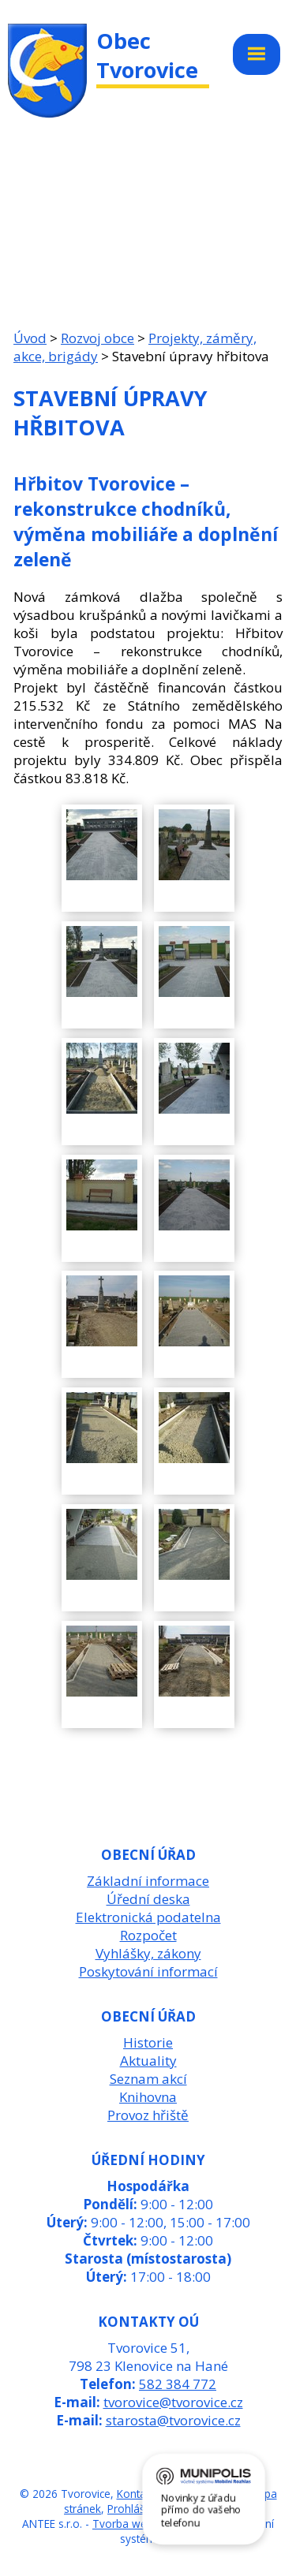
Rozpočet (148, 1935)
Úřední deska (148, 1899)
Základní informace (148, 1881)
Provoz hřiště (148, 2115)
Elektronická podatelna (148, 1917)
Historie (148, 2042)
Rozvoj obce (97, 338)
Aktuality (148, 2060)
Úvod (30, 338)
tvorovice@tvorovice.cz (173, 2402)
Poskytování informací (148, 1971)
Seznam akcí (148, 2079)
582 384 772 (177, 2384)
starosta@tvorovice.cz (173, 2420)
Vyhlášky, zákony (148, 1953)
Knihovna (148, 2097)
